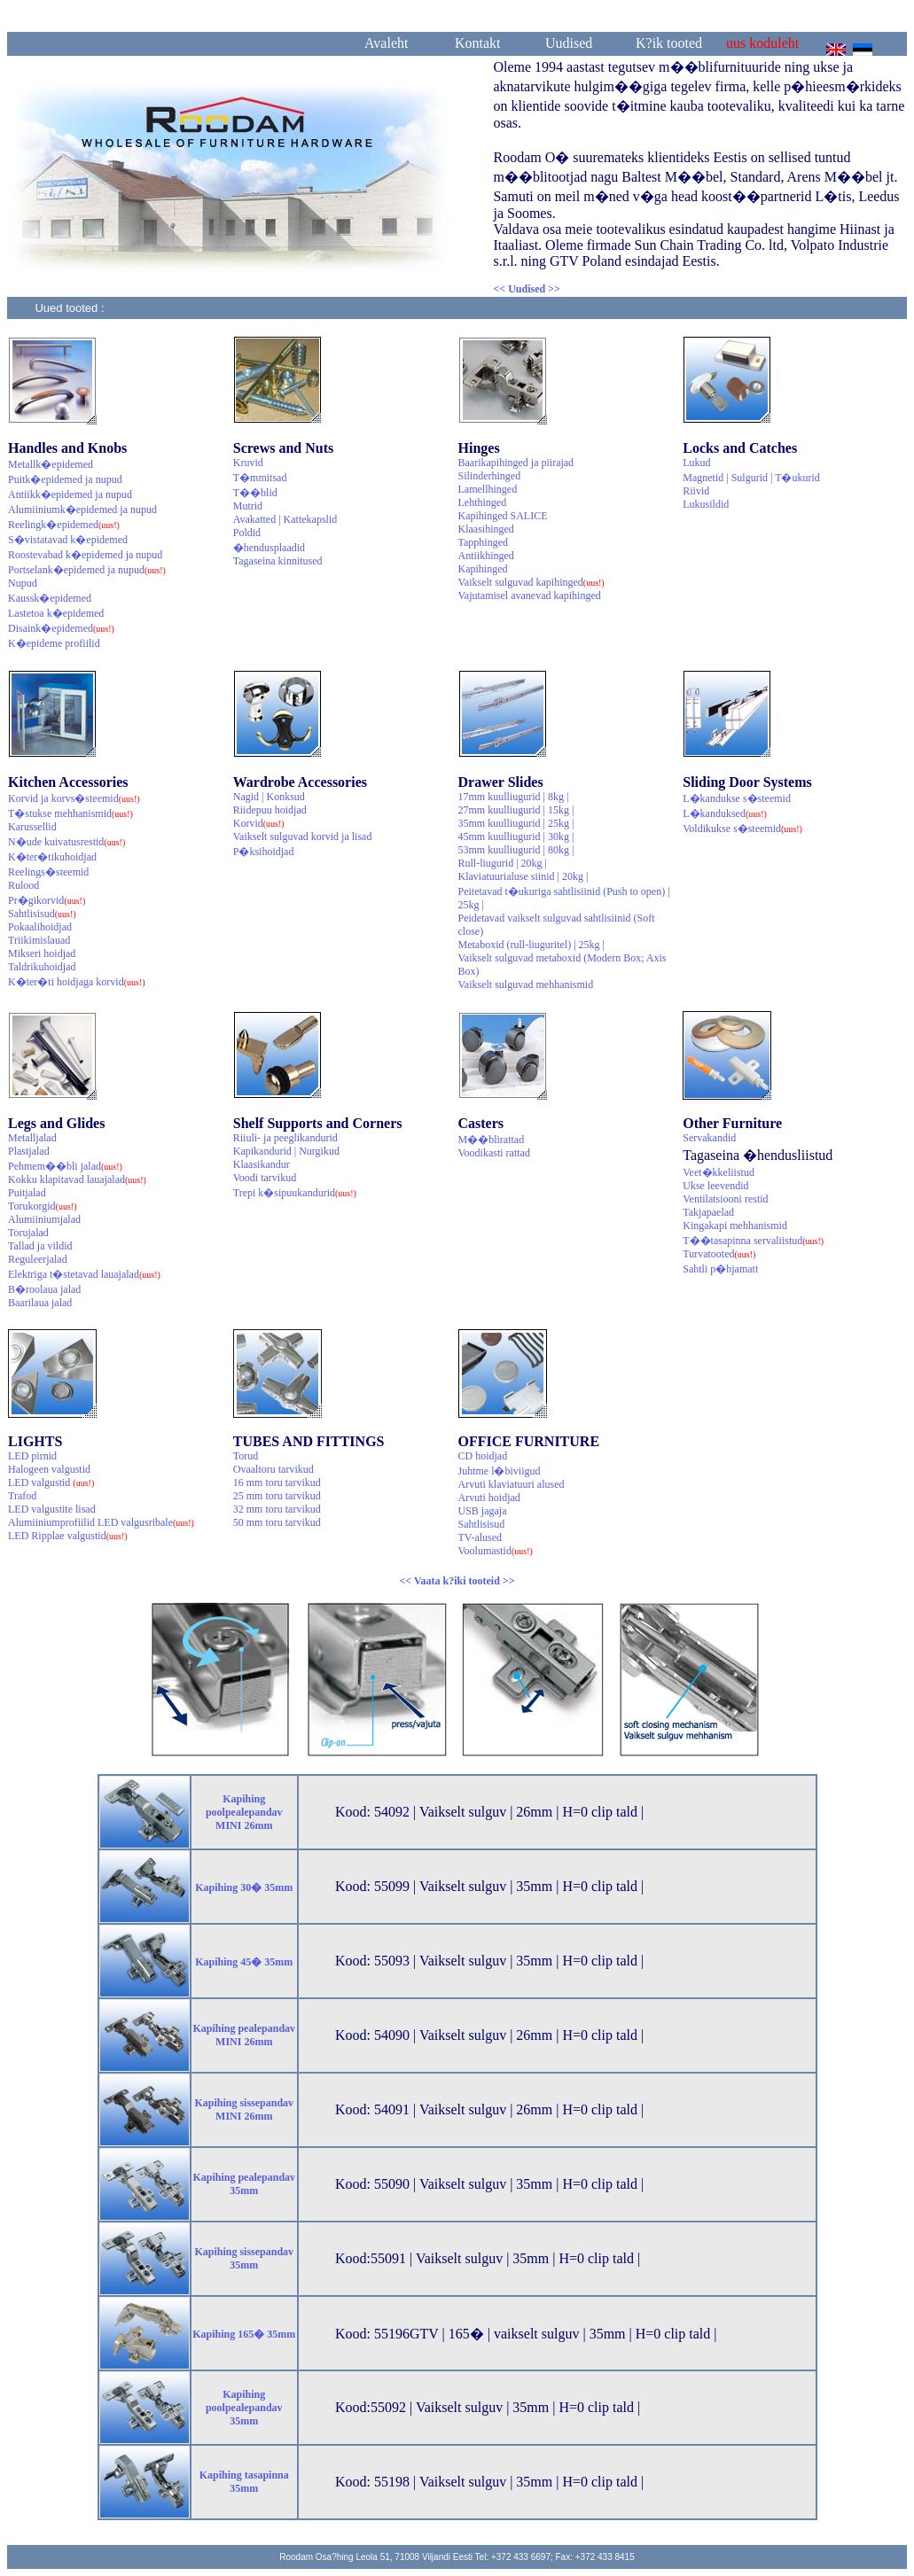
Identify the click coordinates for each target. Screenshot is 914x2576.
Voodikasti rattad (494, 1153)
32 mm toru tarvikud (277, 1509)
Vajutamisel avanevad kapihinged (529, 595)
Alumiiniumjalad (44, 1219)
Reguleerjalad (37, 1259)
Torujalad (28, 1232)
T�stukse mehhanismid (70, 813)
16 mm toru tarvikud (277, 1482)
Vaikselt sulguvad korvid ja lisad (302, 836)
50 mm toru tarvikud (277, 1522)
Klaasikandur (261, 1164)
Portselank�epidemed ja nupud (87, 570)
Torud (246, 1456)
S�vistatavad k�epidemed (68, 539)
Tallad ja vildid (40, 1246)
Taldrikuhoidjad (41, 967)
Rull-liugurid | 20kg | (502, 863)
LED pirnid (32, 1456)
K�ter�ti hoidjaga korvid (76, 982)
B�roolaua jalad (44, 1289)
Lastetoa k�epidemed (56, 613)
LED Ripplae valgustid (68, 1535)
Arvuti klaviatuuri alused (511, 1484)
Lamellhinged (488, 489)
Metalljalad (32, 1138)
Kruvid (248, 462)
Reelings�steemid (48, 872)
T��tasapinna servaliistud (753, 1240)
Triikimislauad (39, 940)
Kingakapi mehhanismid (735, 1225)
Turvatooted (719, 1254)
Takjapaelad (708, 1212)
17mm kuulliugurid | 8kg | (513, 796)
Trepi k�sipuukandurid (294, 1193)
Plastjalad (29, 1151)
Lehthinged (482, 502)
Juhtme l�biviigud (499, 1471)
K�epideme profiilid (54, 643)
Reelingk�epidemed (64, 524)
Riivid (696, 491)
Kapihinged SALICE (503, 516)
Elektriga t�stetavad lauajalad (84, 1274)
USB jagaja (482, 1511)
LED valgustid (51, 1482)
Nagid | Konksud (269, 796)
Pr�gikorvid (46, 900)
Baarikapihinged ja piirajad (516, 462)
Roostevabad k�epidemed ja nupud (85, 555)
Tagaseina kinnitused (278, 561)
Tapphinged (483, 542)
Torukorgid (42, 1206)
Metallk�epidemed (50, 464)
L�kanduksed (725, 813)
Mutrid (247, 506)
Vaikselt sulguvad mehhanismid (526, 984)
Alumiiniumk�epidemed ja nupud (82, 509)
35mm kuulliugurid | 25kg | (516, 823)
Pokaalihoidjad (40, 927)
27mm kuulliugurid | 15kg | (516, 810)
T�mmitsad (260, 477)
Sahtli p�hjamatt (720, 1269)
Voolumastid (495, 1551)
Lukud (696, 462)
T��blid (255, 492)
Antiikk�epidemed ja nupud (70, 494)
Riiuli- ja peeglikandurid (285, 1138)
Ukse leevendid (715, 1185)
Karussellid (32, 827)
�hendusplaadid (269, 547)
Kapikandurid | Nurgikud (286, 1151)
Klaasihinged (486, 529)
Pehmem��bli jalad (65, 1166)
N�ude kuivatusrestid (66, 842)
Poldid (247, 532)
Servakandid (709, 1138)
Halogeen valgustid (49, 1469)
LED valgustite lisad (52, 1509)
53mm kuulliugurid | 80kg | (516, 850)
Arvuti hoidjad (489, 1497)
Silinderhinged (489, 476)
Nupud (22, 583)
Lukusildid (706, 504)
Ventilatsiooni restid (725, 1199)
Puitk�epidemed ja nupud (65, 479)
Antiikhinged (486, 555)
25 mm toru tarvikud (277, 1496)
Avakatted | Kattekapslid (285, 519)
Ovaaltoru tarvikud (273, 1469)
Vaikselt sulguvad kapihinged (531, 582)
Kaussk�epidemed (49, 598)
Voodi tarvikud (264, 1177)
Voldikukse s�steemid (742, 828)
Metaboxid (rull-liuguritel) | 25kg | (531, 944)
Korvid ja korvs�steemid (74, 798)
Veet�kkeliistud (718, 1172)
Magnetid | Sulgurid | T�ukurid (751, 477)
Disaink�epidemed (61, 628)
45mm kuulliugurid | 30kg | (516, 836)
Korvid (259, 823)
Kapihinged (483, 569)
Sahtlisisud (42, 913)
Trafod (22, 1496)
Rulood (23, 885)
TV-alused (480, 1537)
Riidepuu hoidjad (270, 810)
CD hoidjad (483, 1456)
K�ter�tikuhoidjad (52, 857)
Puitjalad (27, 1193)
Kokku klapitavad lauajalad (77, 1179)
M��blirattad (491, 1139)
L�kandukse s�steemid (737, 798)
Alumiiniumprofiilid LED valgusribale (101, 1522)
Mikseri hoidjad (41, 953)
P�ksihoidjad (263, 851)
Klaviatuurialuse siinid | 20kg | (523, 876)
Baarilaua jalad (40, 1302)
